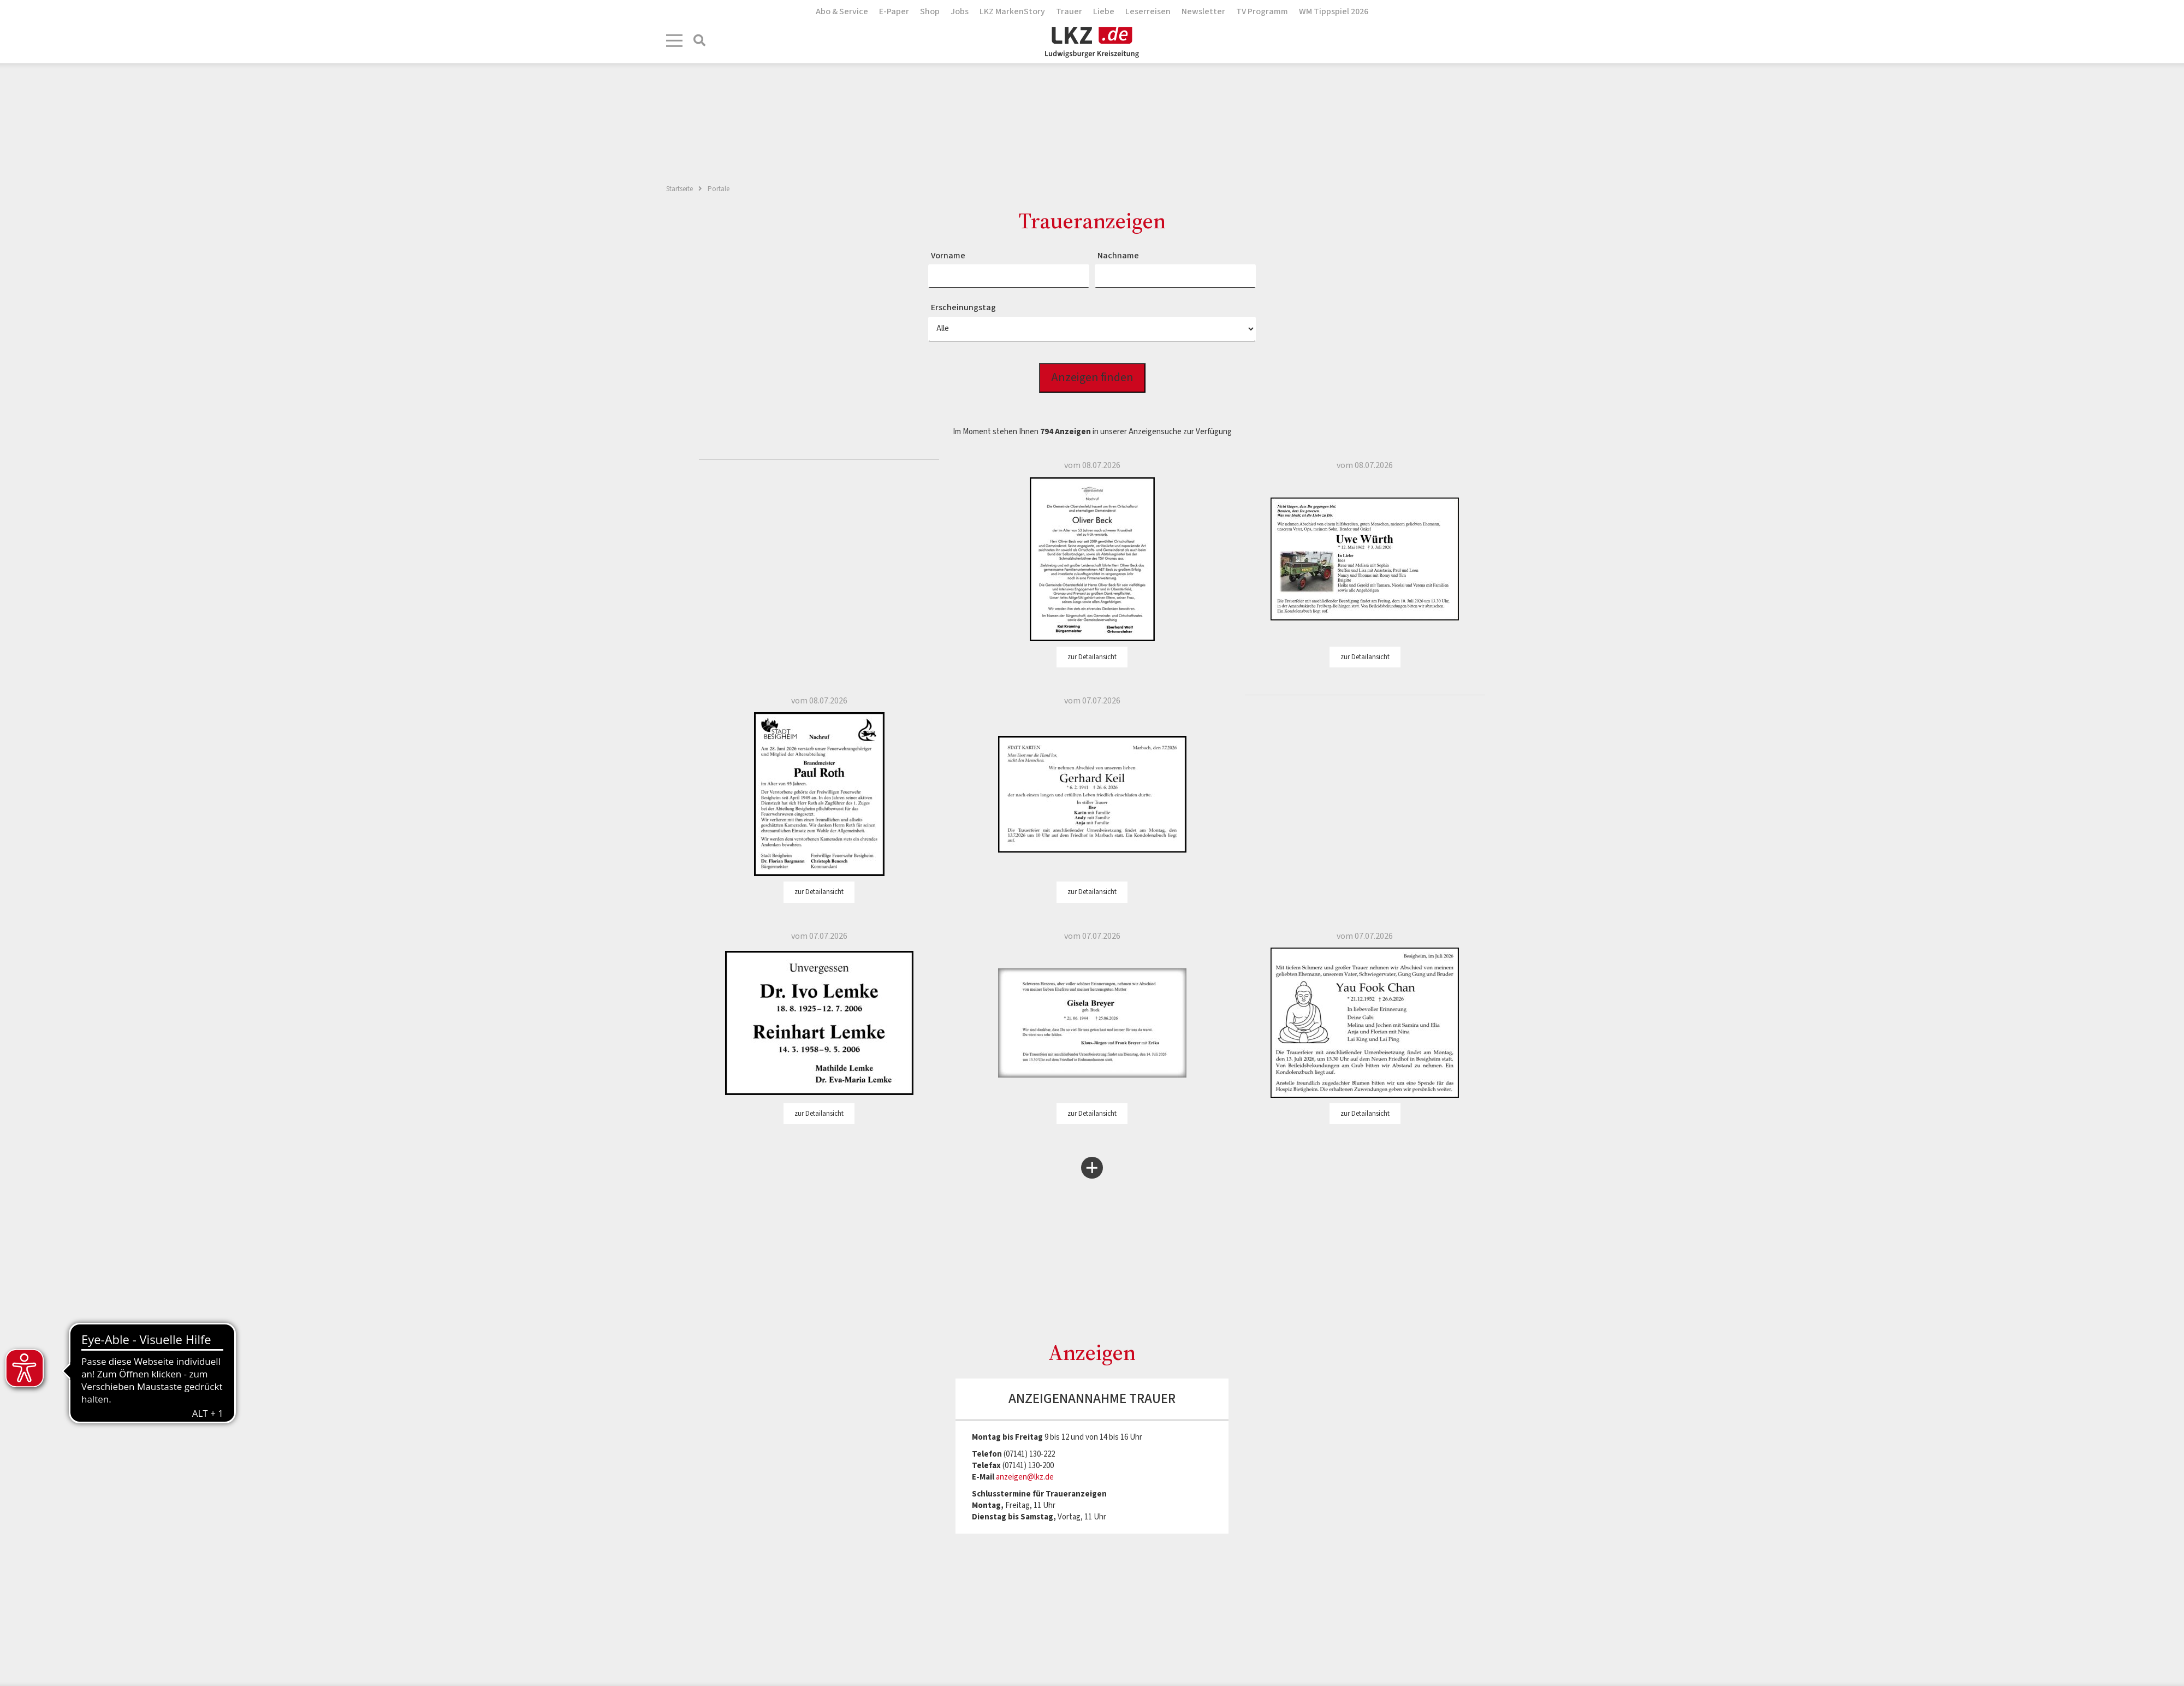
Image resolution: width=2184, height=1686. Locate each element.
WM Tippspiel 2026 (1333, 11)
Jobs (960, 11)
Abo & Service (842, 11)
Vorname (948, 256)
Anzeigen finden (1092, 377)
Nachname (1118, 256)
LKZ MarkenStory (1012, 11)
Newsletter (1203, 11)
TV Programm (1262, 11)
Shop (930, 11)
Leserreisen (1148, 11)
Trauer (1069, 11)
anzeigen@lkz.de (1025, 1477)
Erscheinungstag (963, 307)
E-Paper (894, 11)
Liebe (1103, 11)
